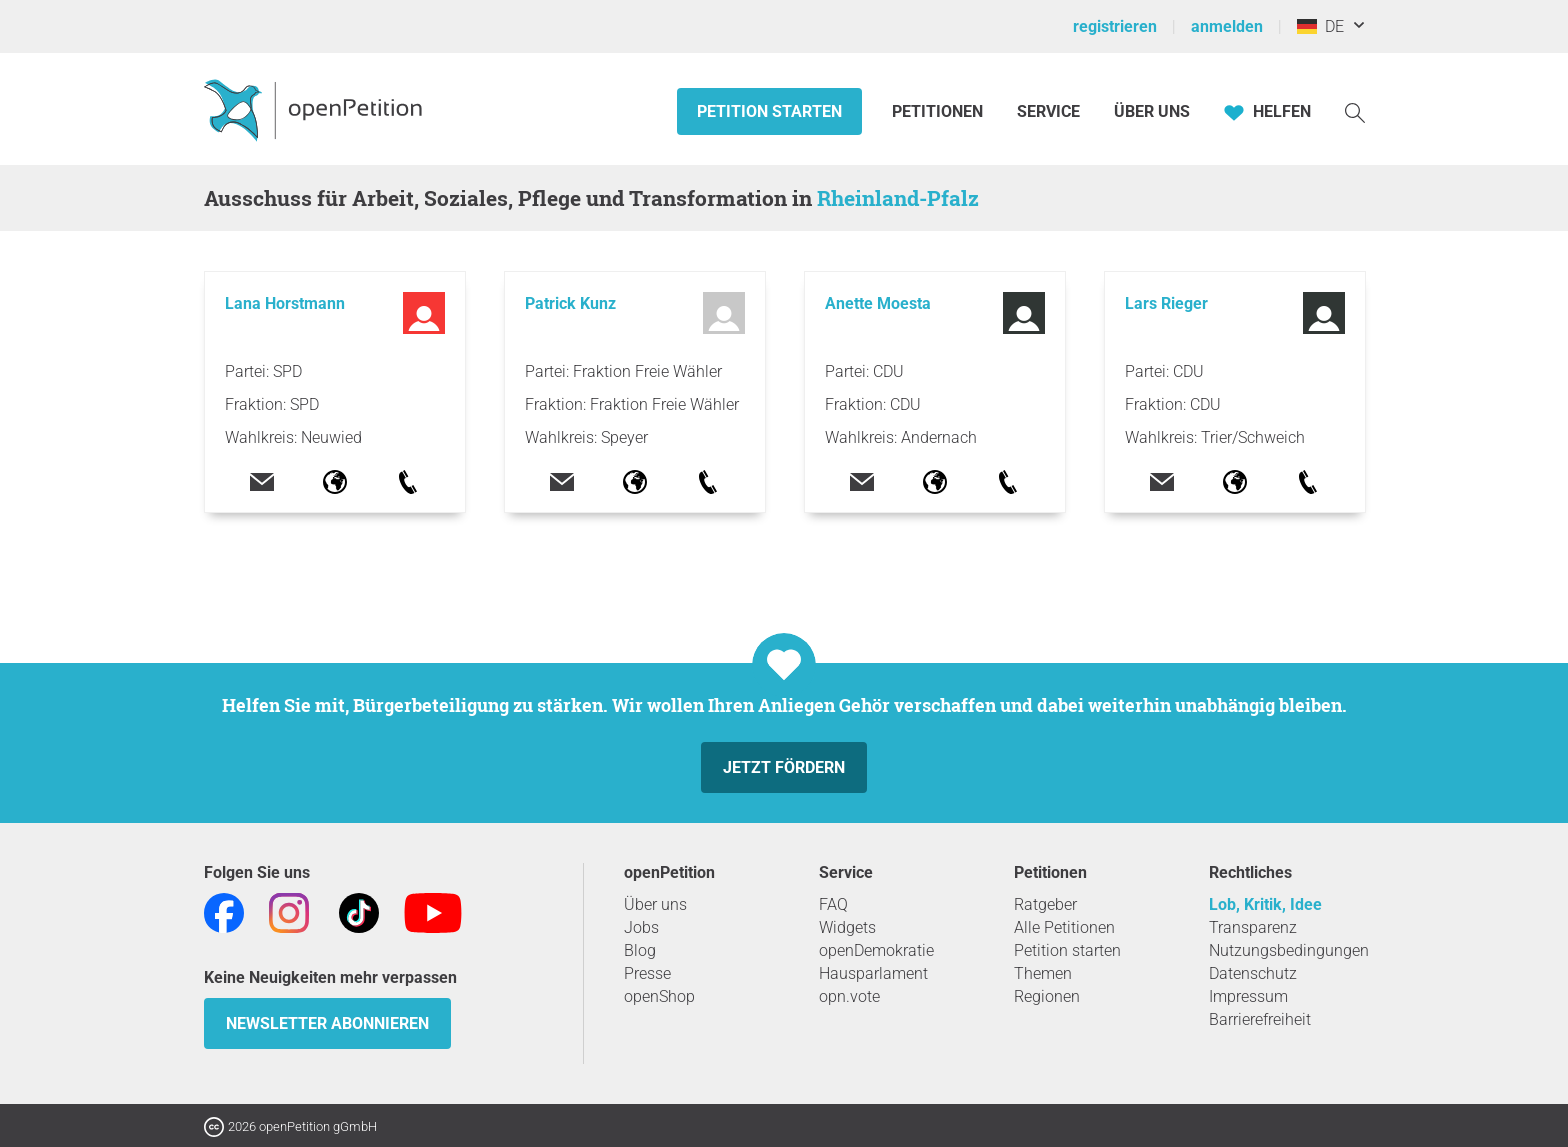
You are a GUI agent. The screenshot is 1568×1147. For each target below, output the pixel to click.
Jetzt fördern (784, 767)
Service (1048, 111)
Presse (647, 973)
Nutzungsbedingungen (1289, 950)
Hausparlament (873, 973)
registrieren (1115, 26)
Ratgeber (1045, 904)
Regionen (1047, 996)
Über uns (655, 904)
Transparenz (1253, 927)
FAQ (833, 904)
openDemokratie (876, 950)
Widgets (847, 927)
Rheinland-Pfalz (898, 198)
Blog (640, 950)
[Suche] (1355, 111)
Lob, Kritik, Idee (1265, 904)
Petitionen (939, 111)
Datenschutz (1253, 973)
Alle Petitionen (1064, 927)
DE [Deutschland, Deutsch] (1320, 26)
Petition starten (769, 111)
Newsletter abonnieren (327, 1023)
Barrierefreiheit (1260, 1019)
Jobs (641, 927)
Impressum (1248, 996)
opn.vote (849, 996)
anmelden (1227, 26)
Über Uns (1152, 111)
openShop (659, 996)
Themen (1043, 973)
